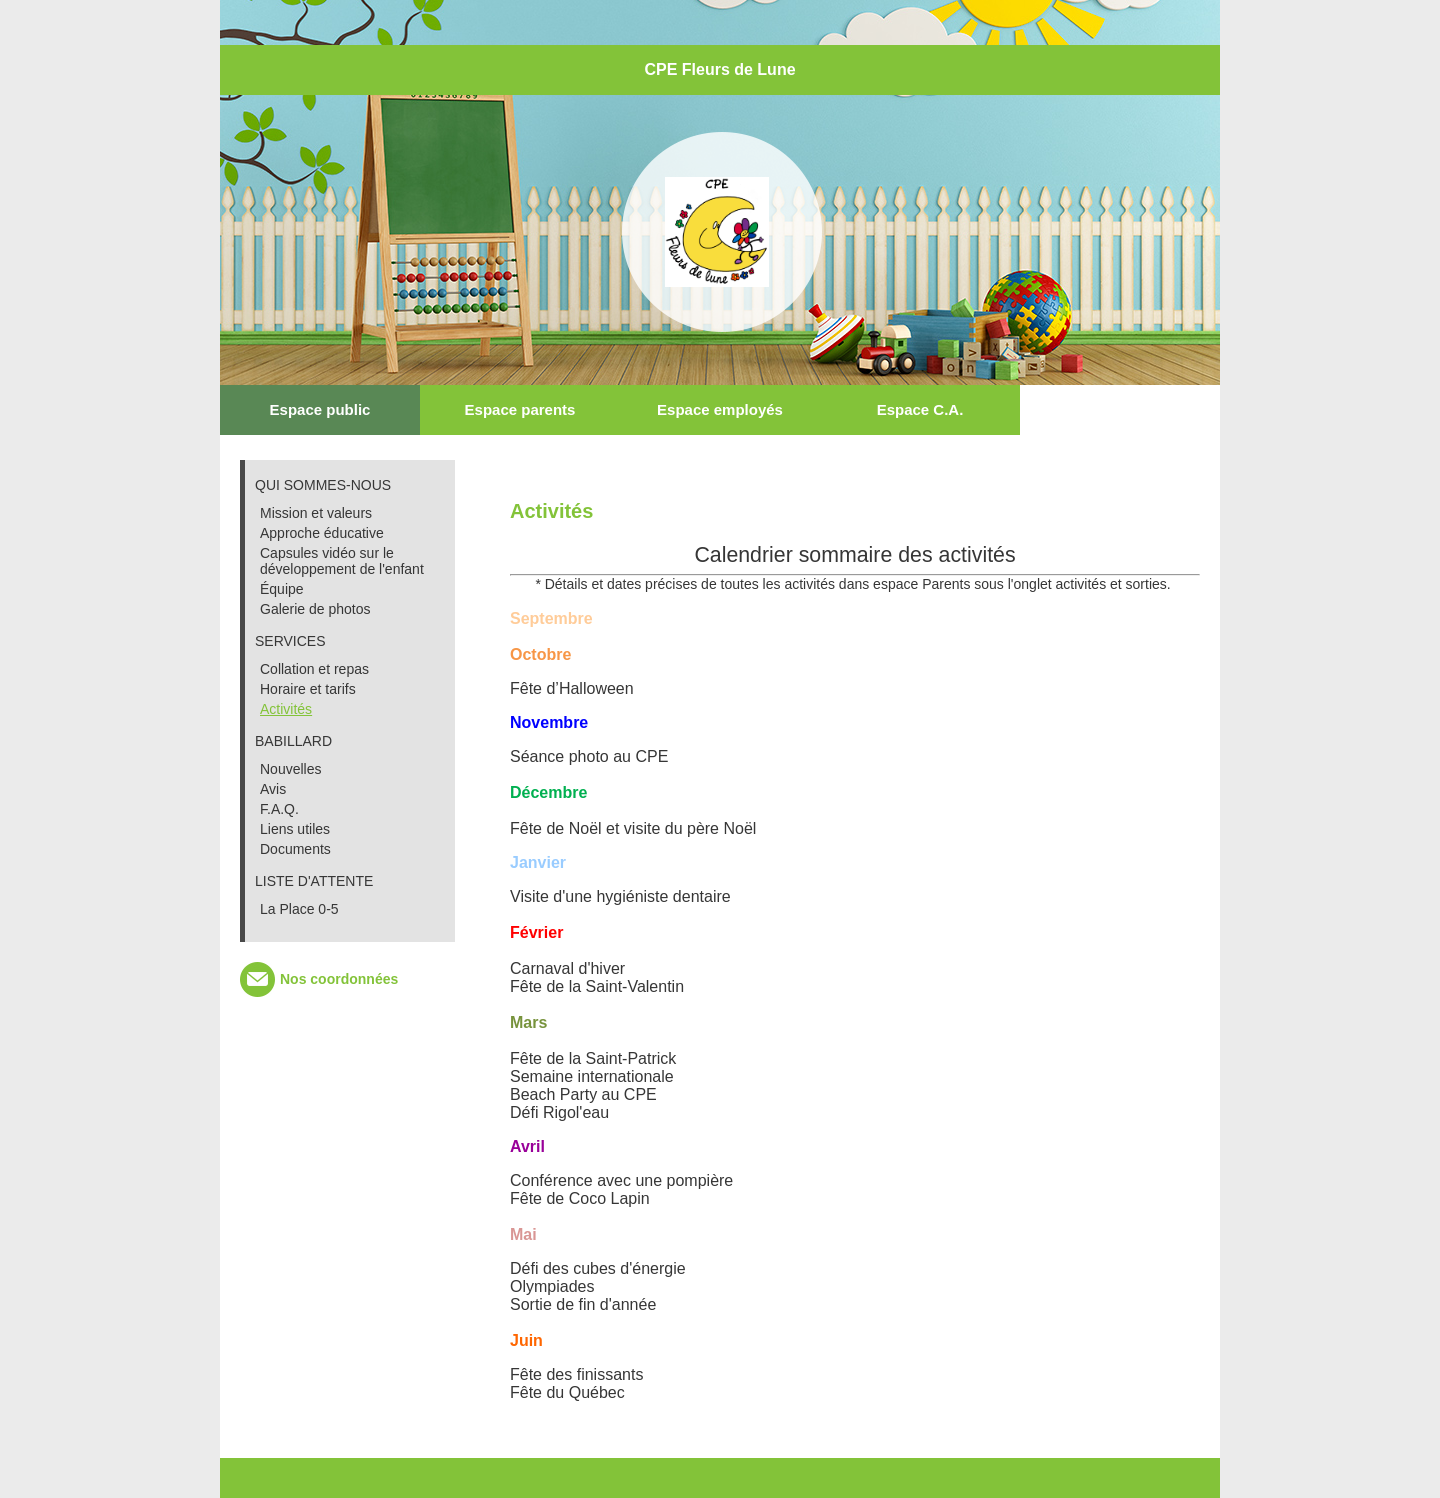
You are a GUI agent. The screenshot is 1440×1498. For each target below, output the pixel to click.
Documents (295, 849)
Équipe (282, 589)
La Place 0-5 (299, 909)
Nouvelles (290, 769)
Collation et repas (314, 669)
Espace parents (520, 409)
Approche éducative (322, 533)
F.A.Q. (279, 809)
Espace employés (720, 409)
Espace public (320, 409)
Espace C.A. (920, 409)
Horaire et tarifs (308, 689)
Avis (273, 789)
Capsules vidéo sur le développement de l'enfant (342, 561)
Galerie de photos (315, 609)
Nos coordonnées (339, 979)
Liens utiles (295, 829)
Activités (286, 709)
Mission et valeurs (316, 513)
